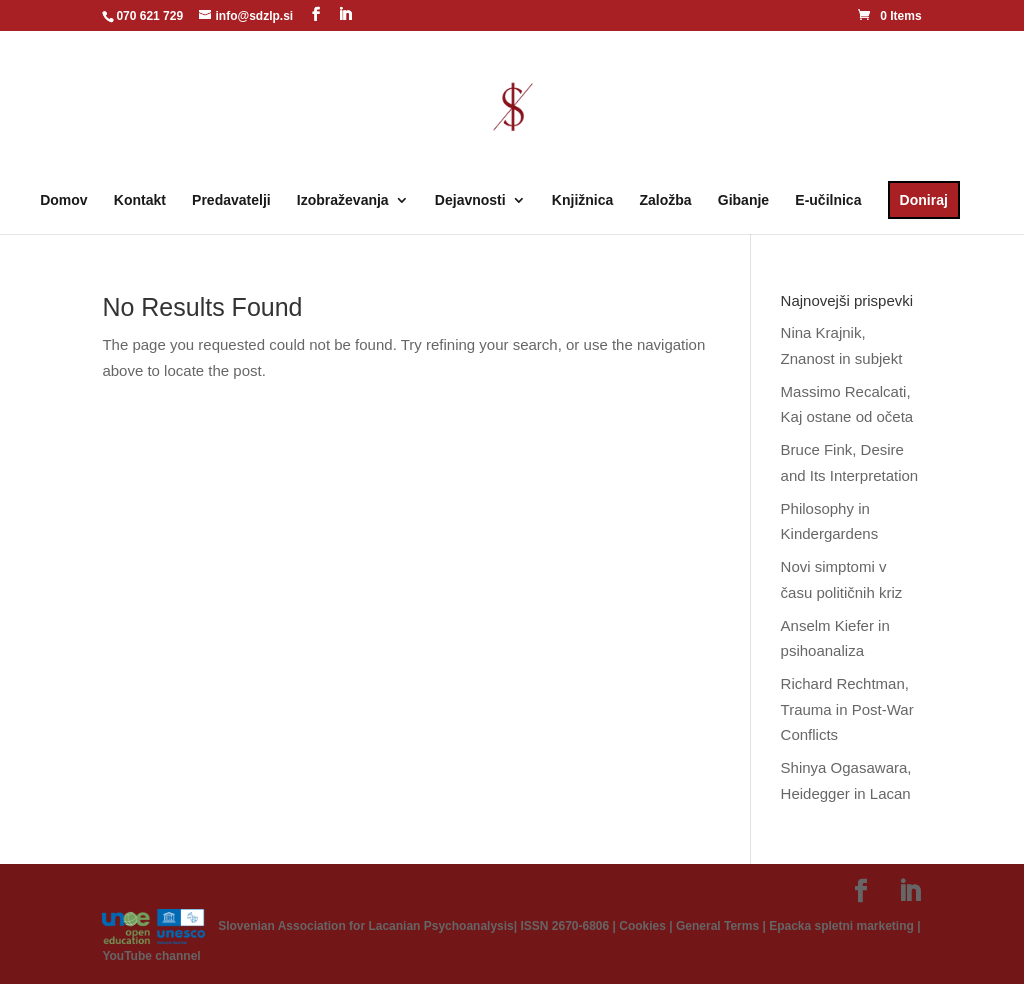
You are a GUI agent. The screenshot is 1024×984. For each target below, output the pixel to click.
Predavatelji (231, 200)
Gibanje (743, 200)
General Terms (717, 925)
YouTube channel (151, 956)
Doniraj (924, 200)
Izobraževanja (343, 200)
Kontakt (140, 200)
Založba (665, 200)
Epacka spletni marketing (841, 925)
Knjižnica (582, 200)
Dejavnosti (470, 200)
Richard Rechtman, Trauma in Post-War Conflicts (847, 709)
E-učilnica (828, 200)
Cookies (642, 925)
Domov (63, 200)
